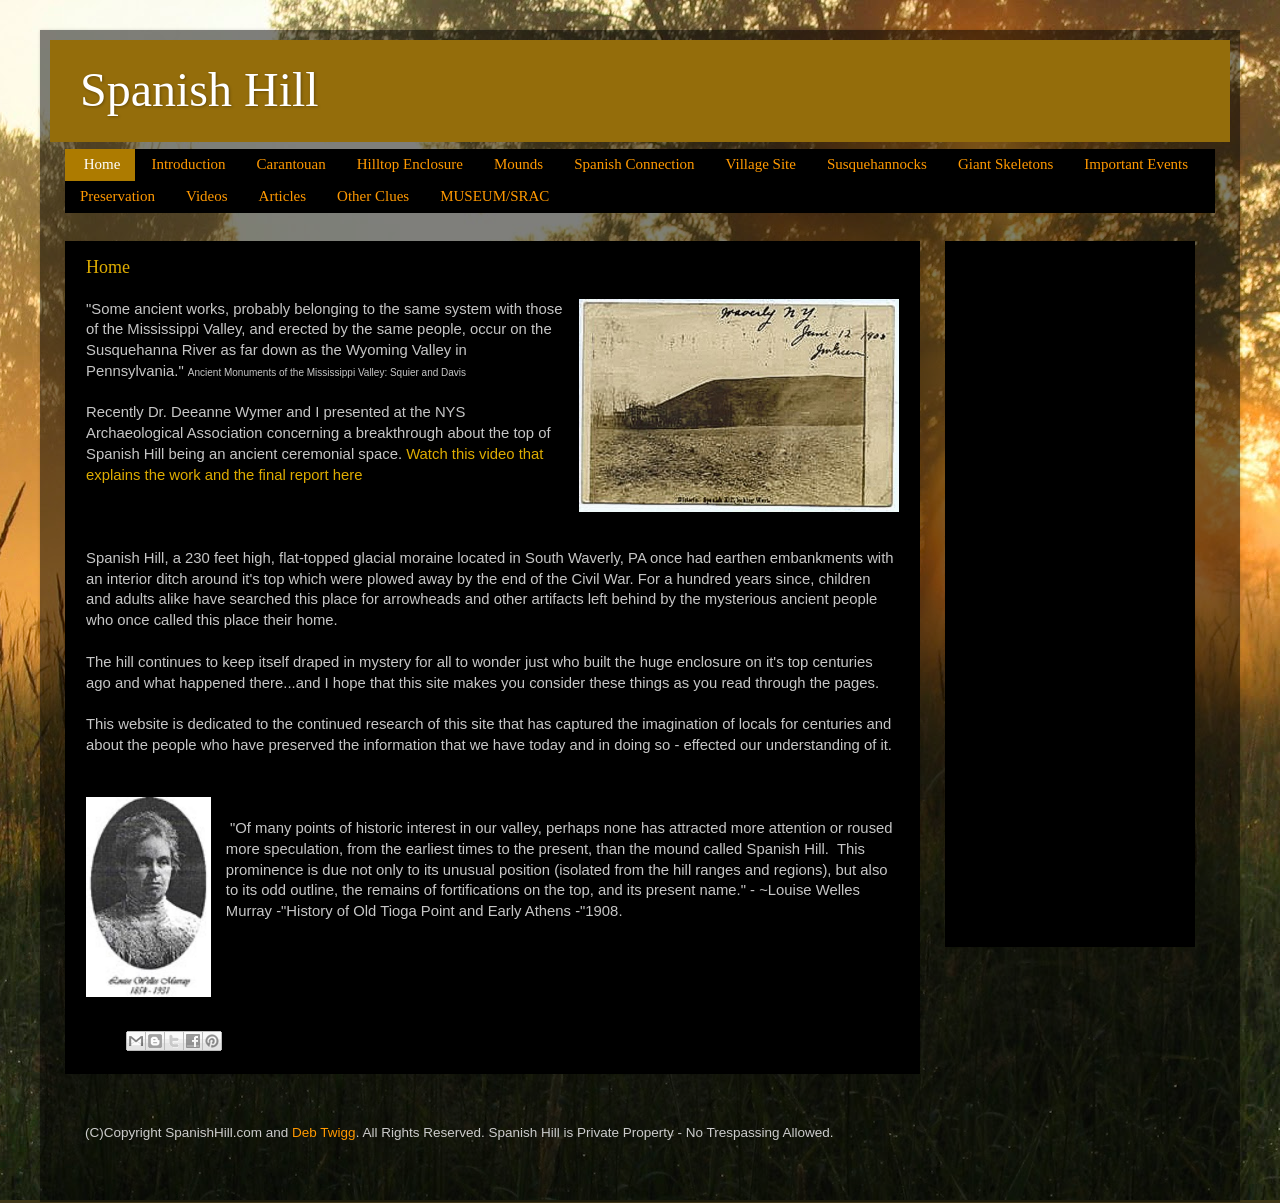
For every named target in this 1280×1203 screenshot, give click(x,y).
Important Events (1136, 164)
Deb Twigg (324, 1132)
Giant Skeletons (1005, 164)
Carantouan (291, 164)
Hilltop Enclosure (410, 164)
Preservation (117, 196)
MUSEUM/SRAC (494, 196)
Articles (282, 196)
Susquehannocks (877, 164)
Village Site (761, 164)
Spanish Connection (634, 164)
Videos (207, 196)
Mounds (518, 164)
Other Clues (373, 196)
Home (102, 164)
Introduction (188, 164)
